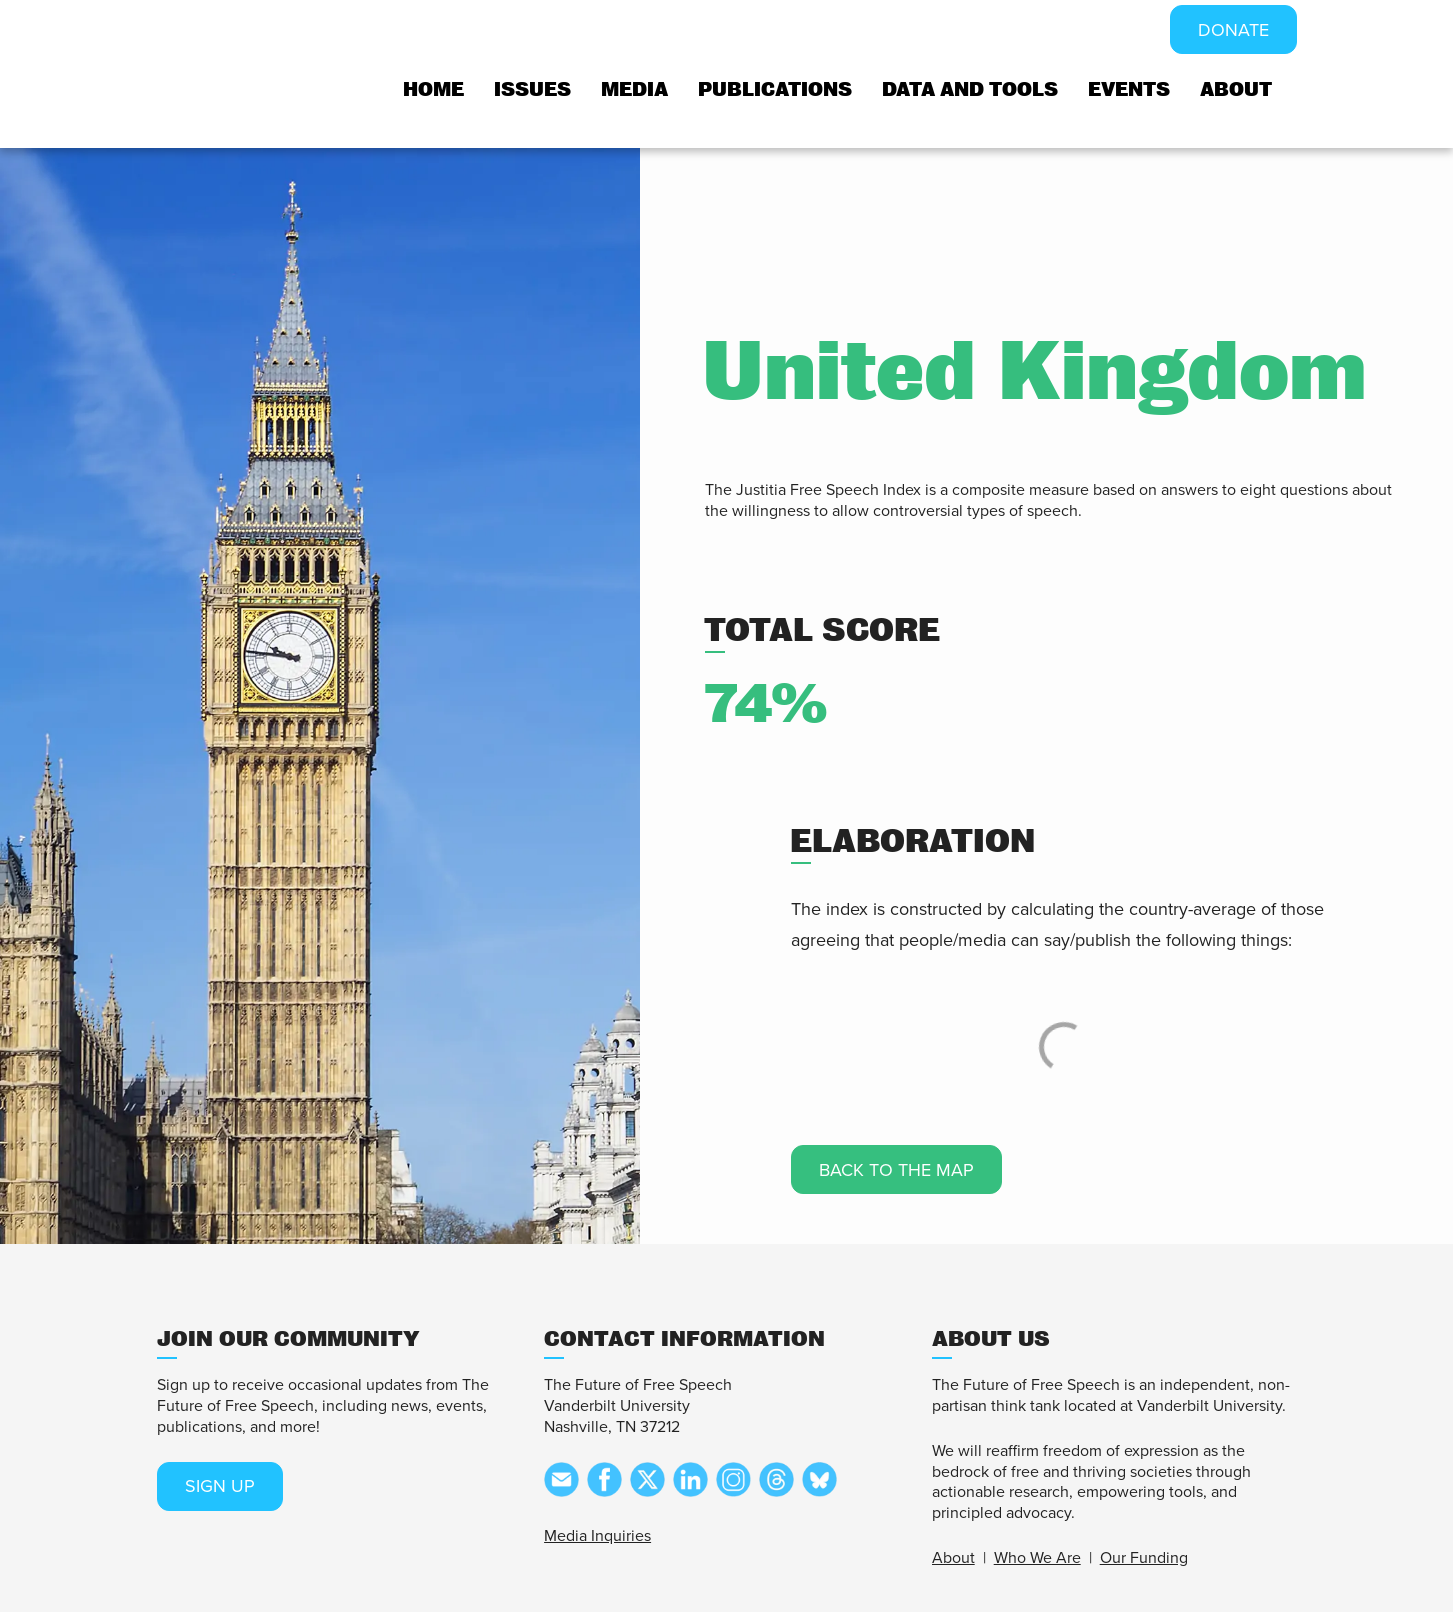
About (1236, 89)
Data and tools (970, 89)
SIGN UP (220, 1486)
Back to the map (896, 1170)
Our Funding (1144, 1558)
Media (634, 89)
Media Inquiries (597, 1536)
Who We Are (1037, 1558)
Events (1129, 89)
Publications (775, 89)
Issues (532, 89)
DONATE (1233, 30)
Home (433, 89)
